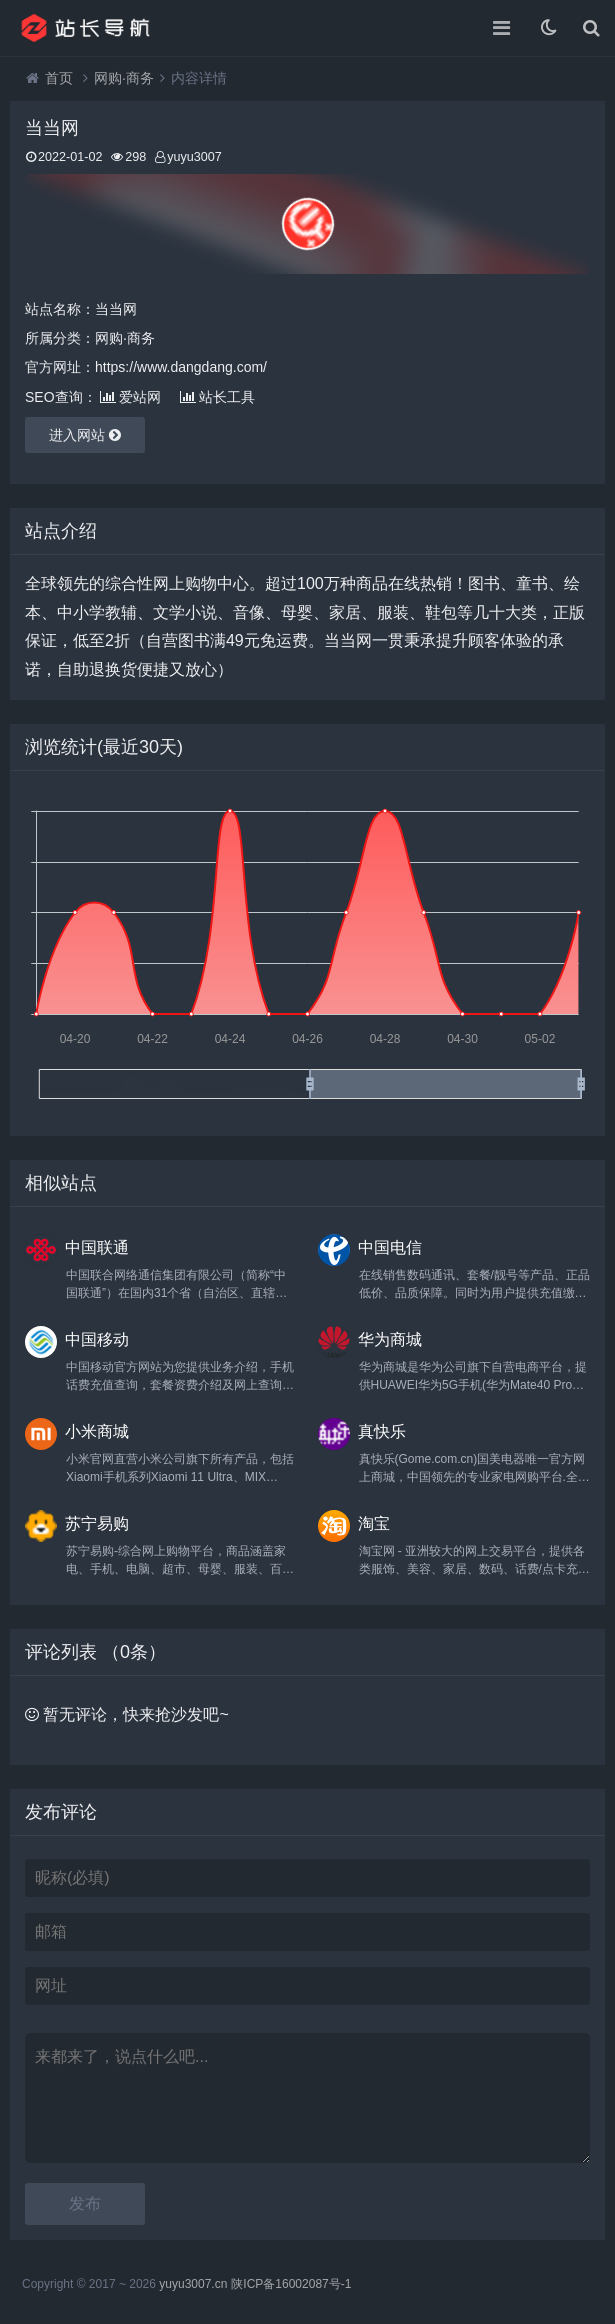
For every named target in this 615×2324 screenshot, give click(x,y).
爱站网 (130, 397)
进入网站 (85, 435)
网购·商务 (124, 78)
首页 (59, 78)
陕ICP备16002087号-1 (291, 2284)
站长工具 (217, 397)
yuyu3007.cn (193, 2284)
